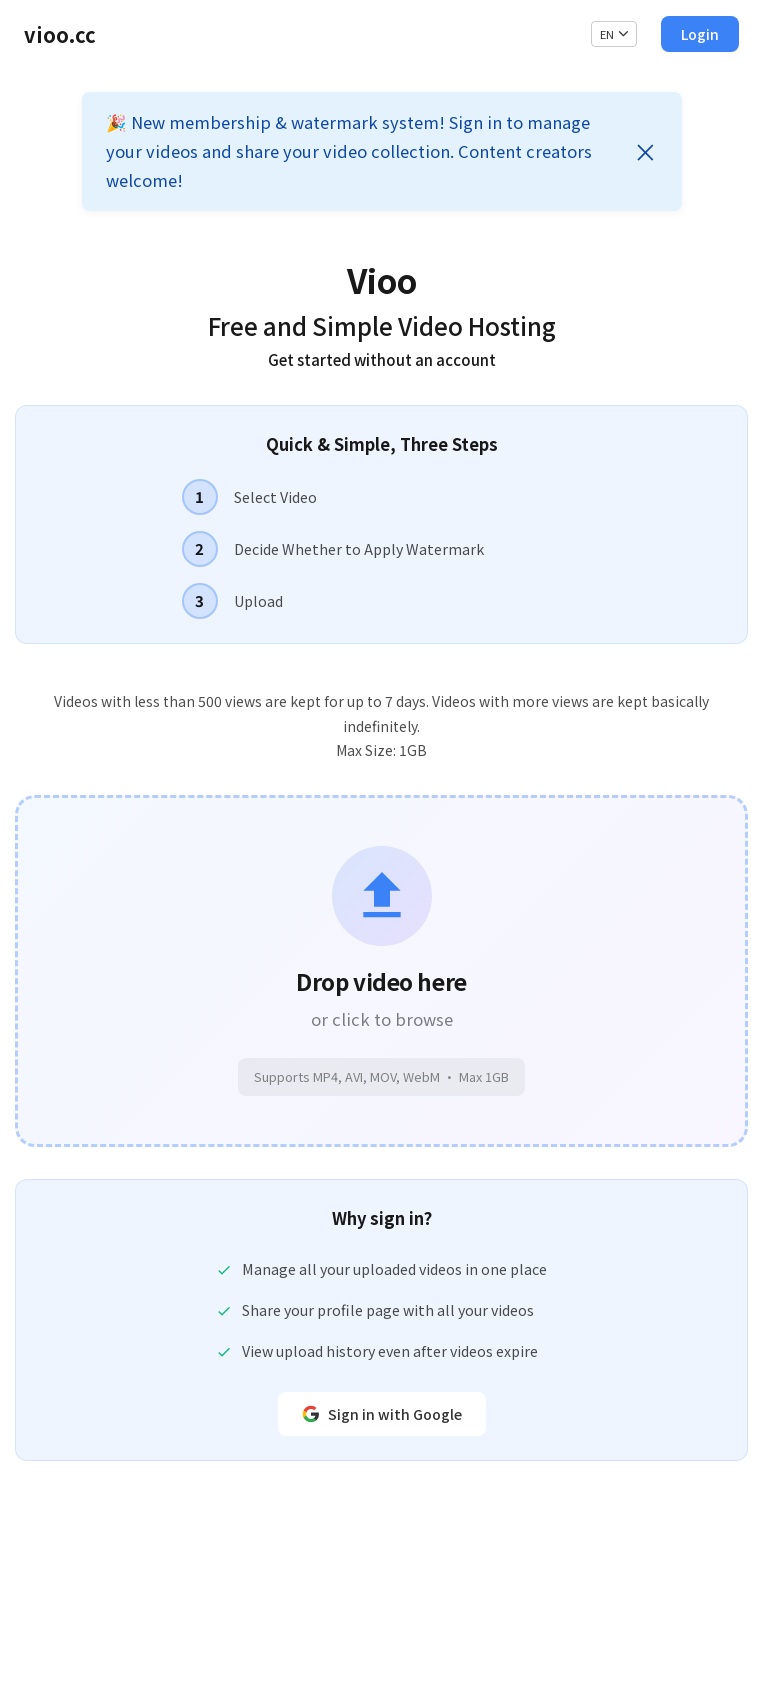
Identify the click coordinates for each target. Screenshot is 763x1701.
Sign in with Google (382, 1414)
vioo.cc (60, 34)
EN (614, 34)
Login (700, 34)
